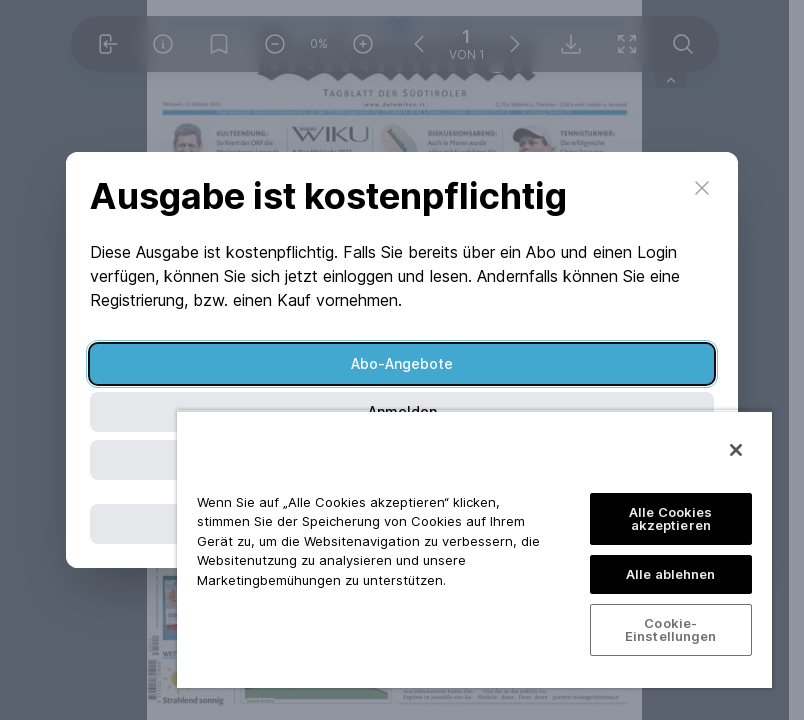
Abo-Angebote (402, 363)
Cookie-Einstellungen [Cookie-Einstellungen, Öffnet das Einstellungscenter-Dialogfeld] (671, 629)
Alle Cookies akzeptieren (671, 518)
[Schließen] (736, 450)
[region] (474, 549)
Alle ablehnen (671, 574)
